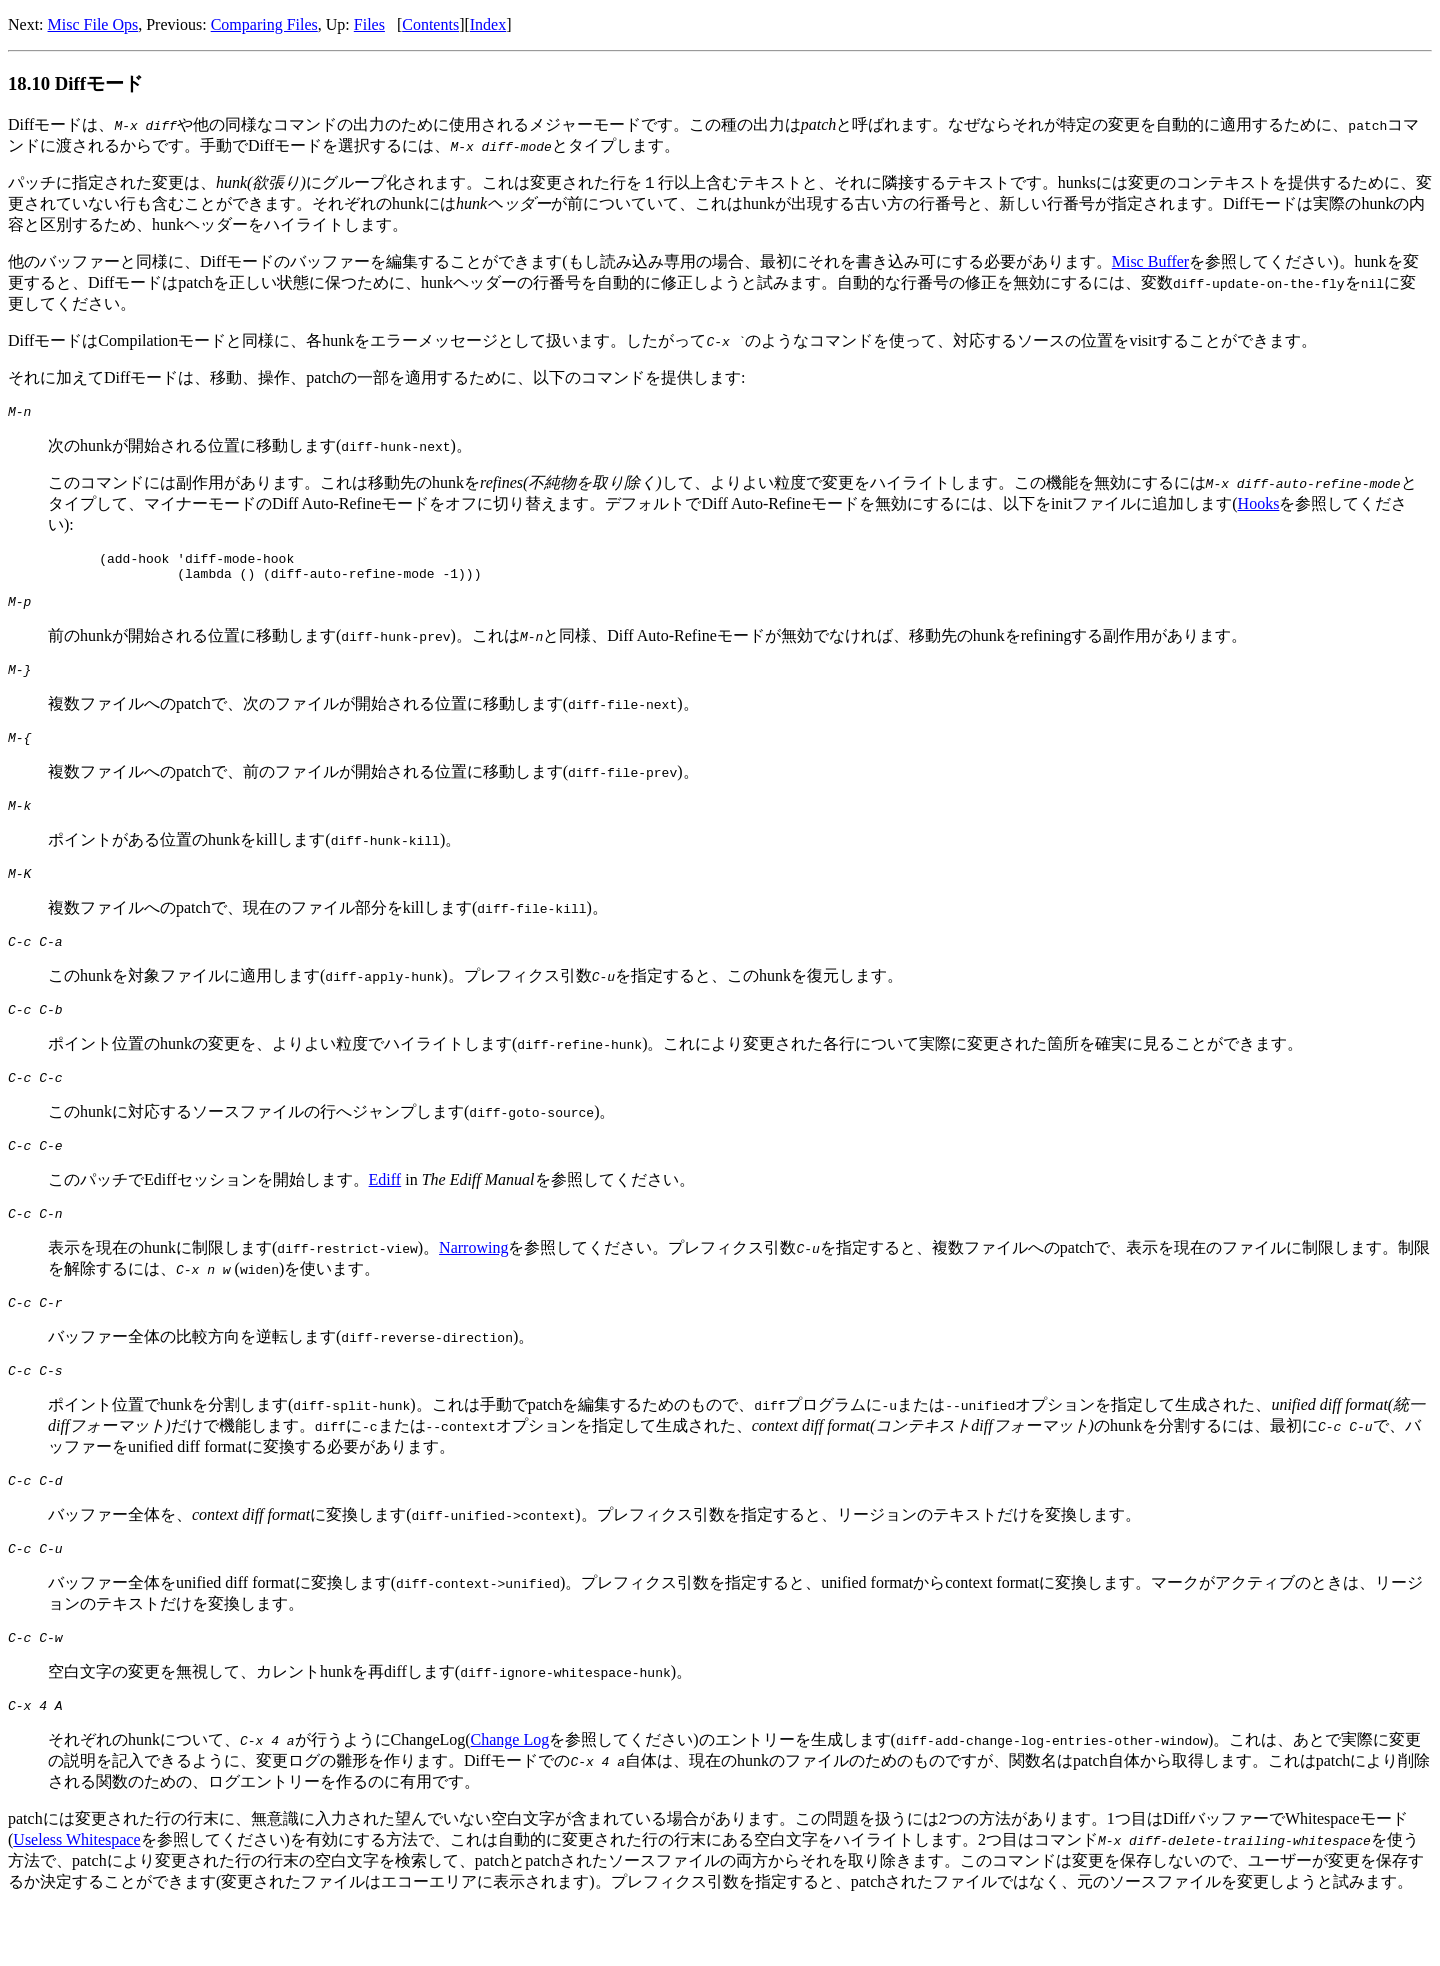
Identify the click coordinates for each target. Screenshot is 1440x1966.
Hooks (1259, 506)
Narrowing (473, 1286)
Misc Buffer (1150, 261)
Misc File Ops (93, 24)
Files (369, 24)
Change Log (510, 1796)
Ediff (385, 1215)
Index (488, 24)
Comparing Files (264, 24)
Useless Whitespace (76, 1896)
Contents (430, 24)
